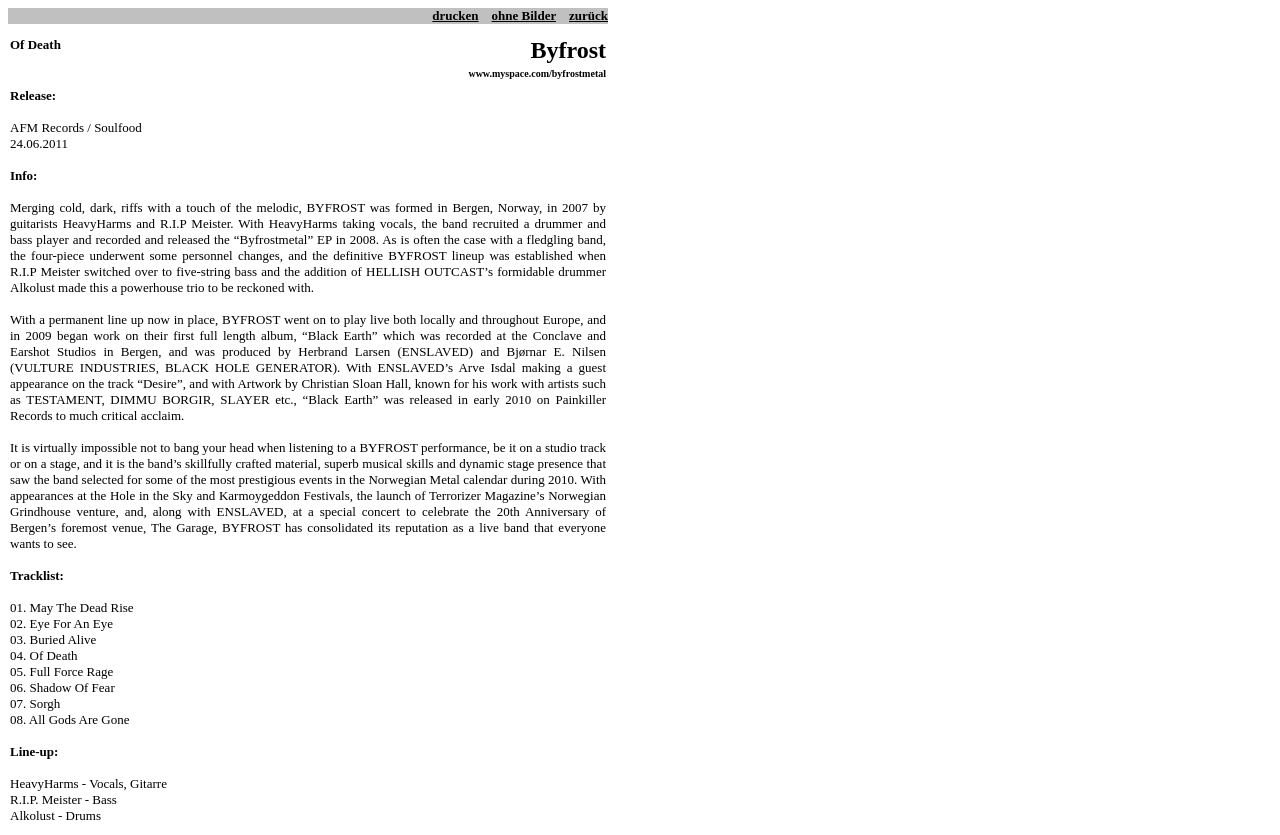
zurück (588, 15)
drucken (455, 15)
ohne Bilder (524, 15)
